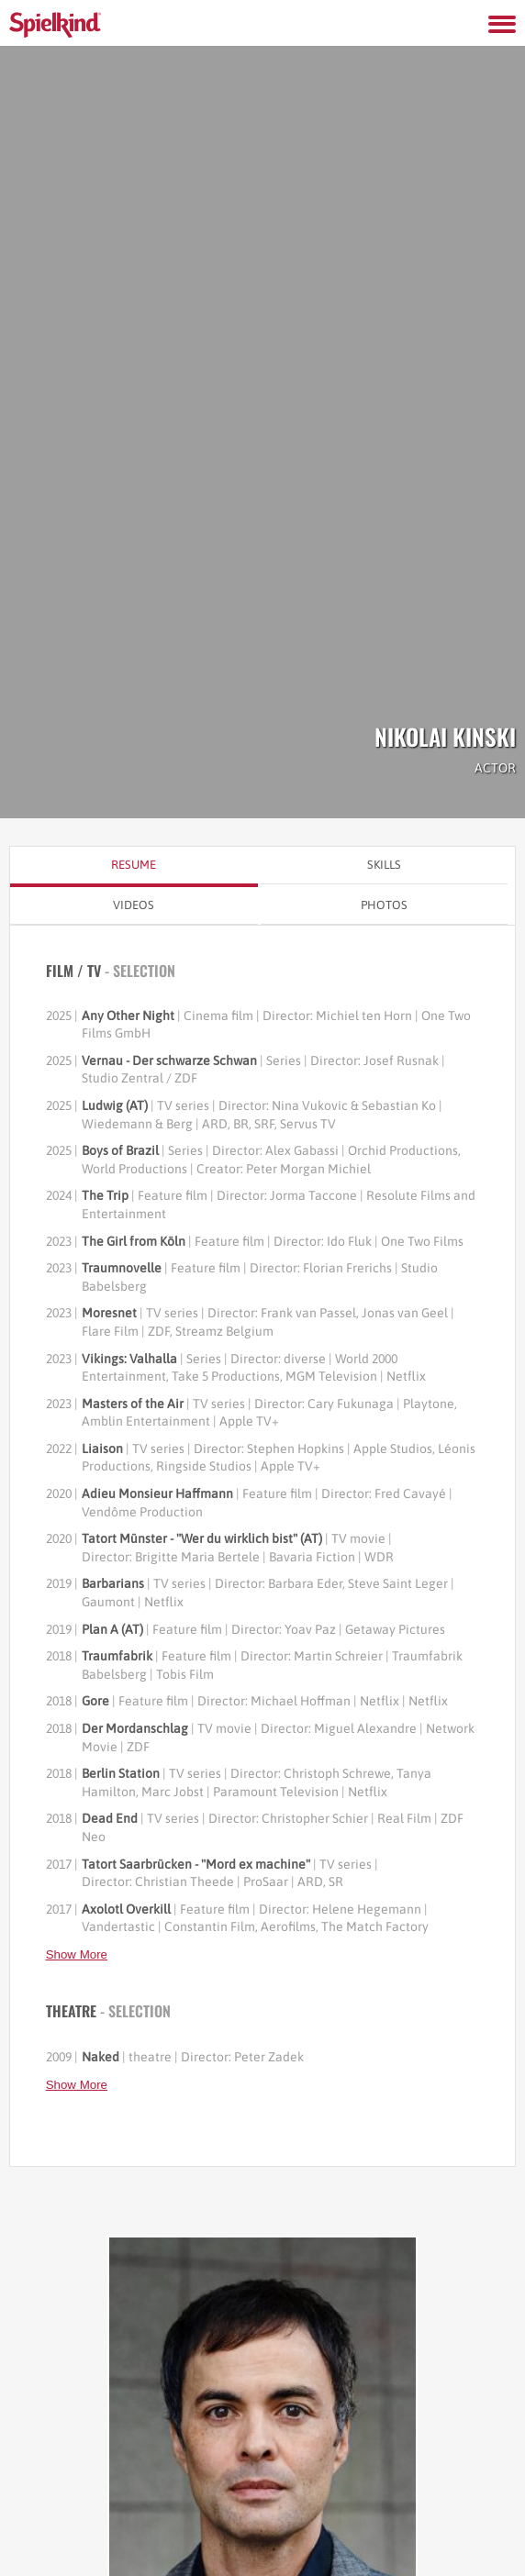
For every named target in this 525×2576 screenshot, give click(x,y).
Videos (133, 905)
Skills (384, 865)
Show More (76, 1954)
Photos (384, 905)
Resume (133, 865)
